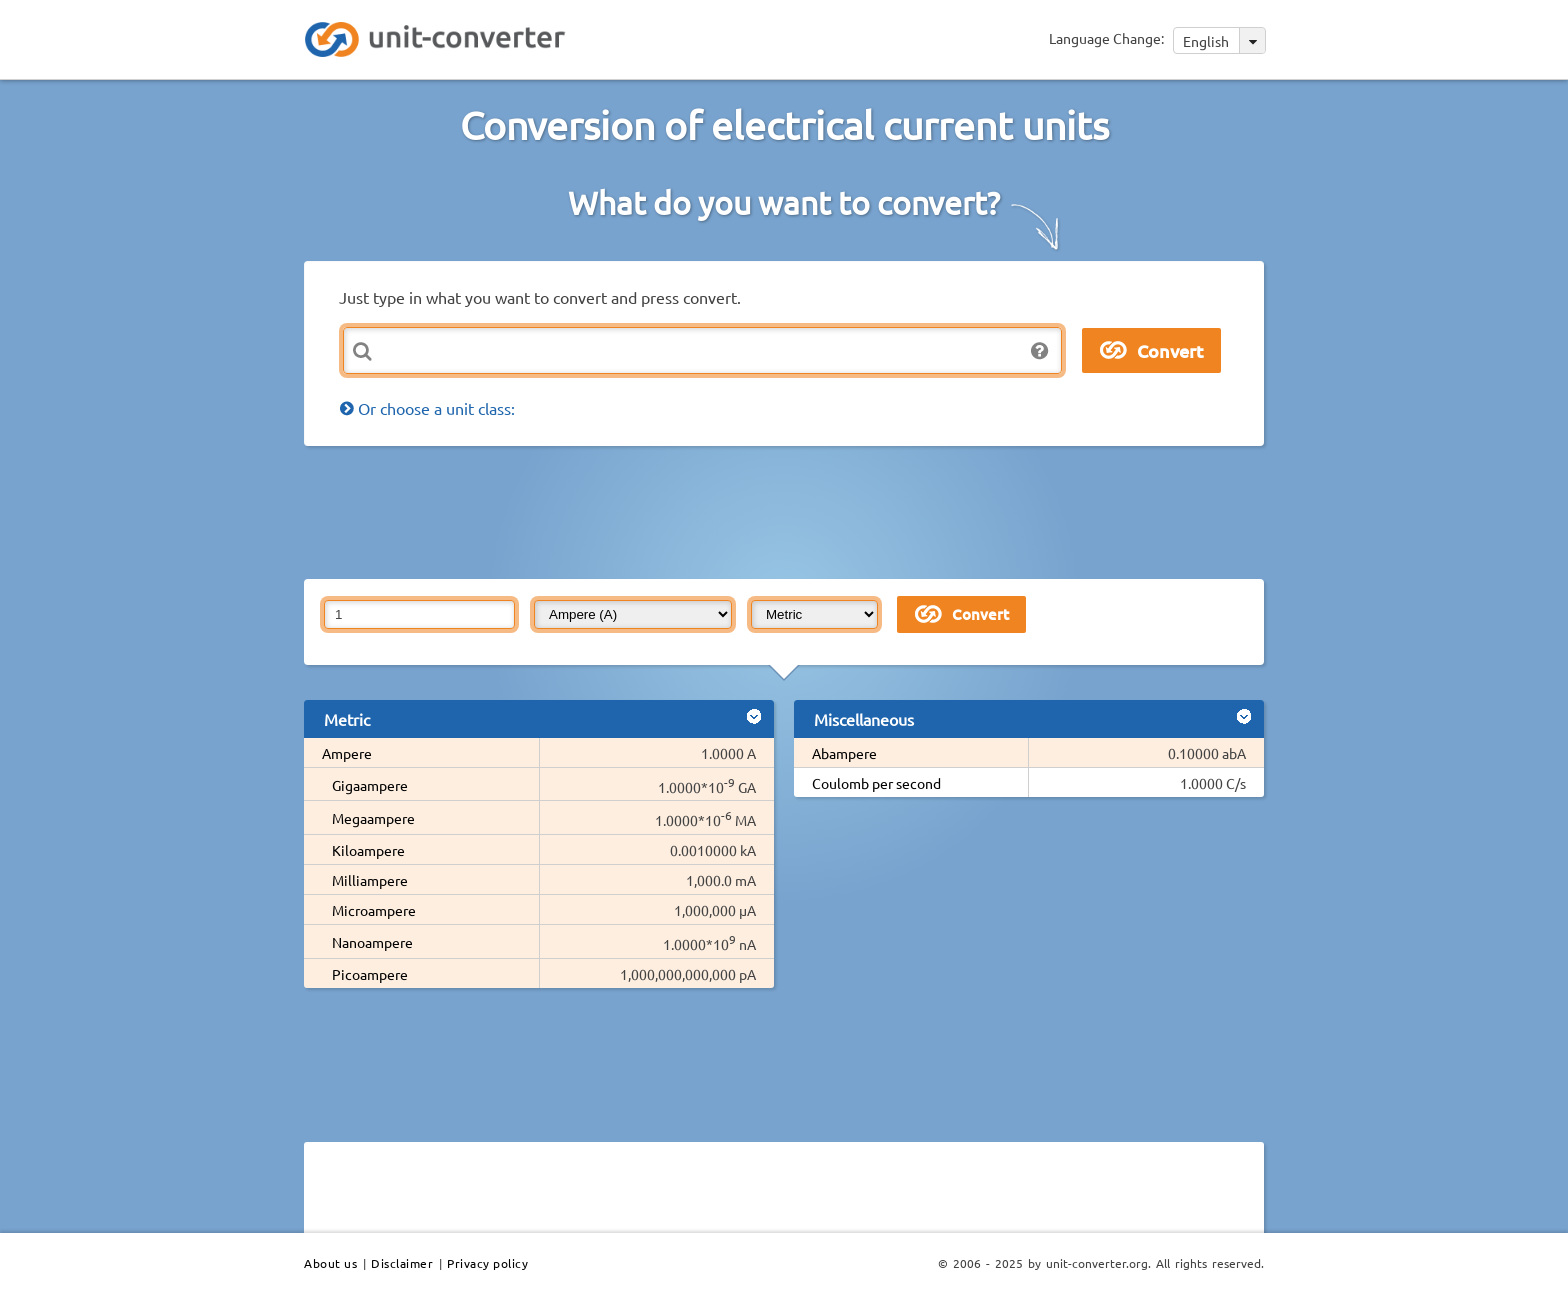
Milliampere (370, 880)
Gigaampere (370, 785)
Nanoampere (372, 942)
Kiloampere (368, 850)
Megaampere (373, 818)
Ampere (347, 753)
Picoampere (370, 974)
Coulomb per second (876, 783)
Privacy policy (487, 1263)
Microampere (374, 910)
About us (330, 1263)
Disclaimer (402, 1263)
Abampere (844, 753)
